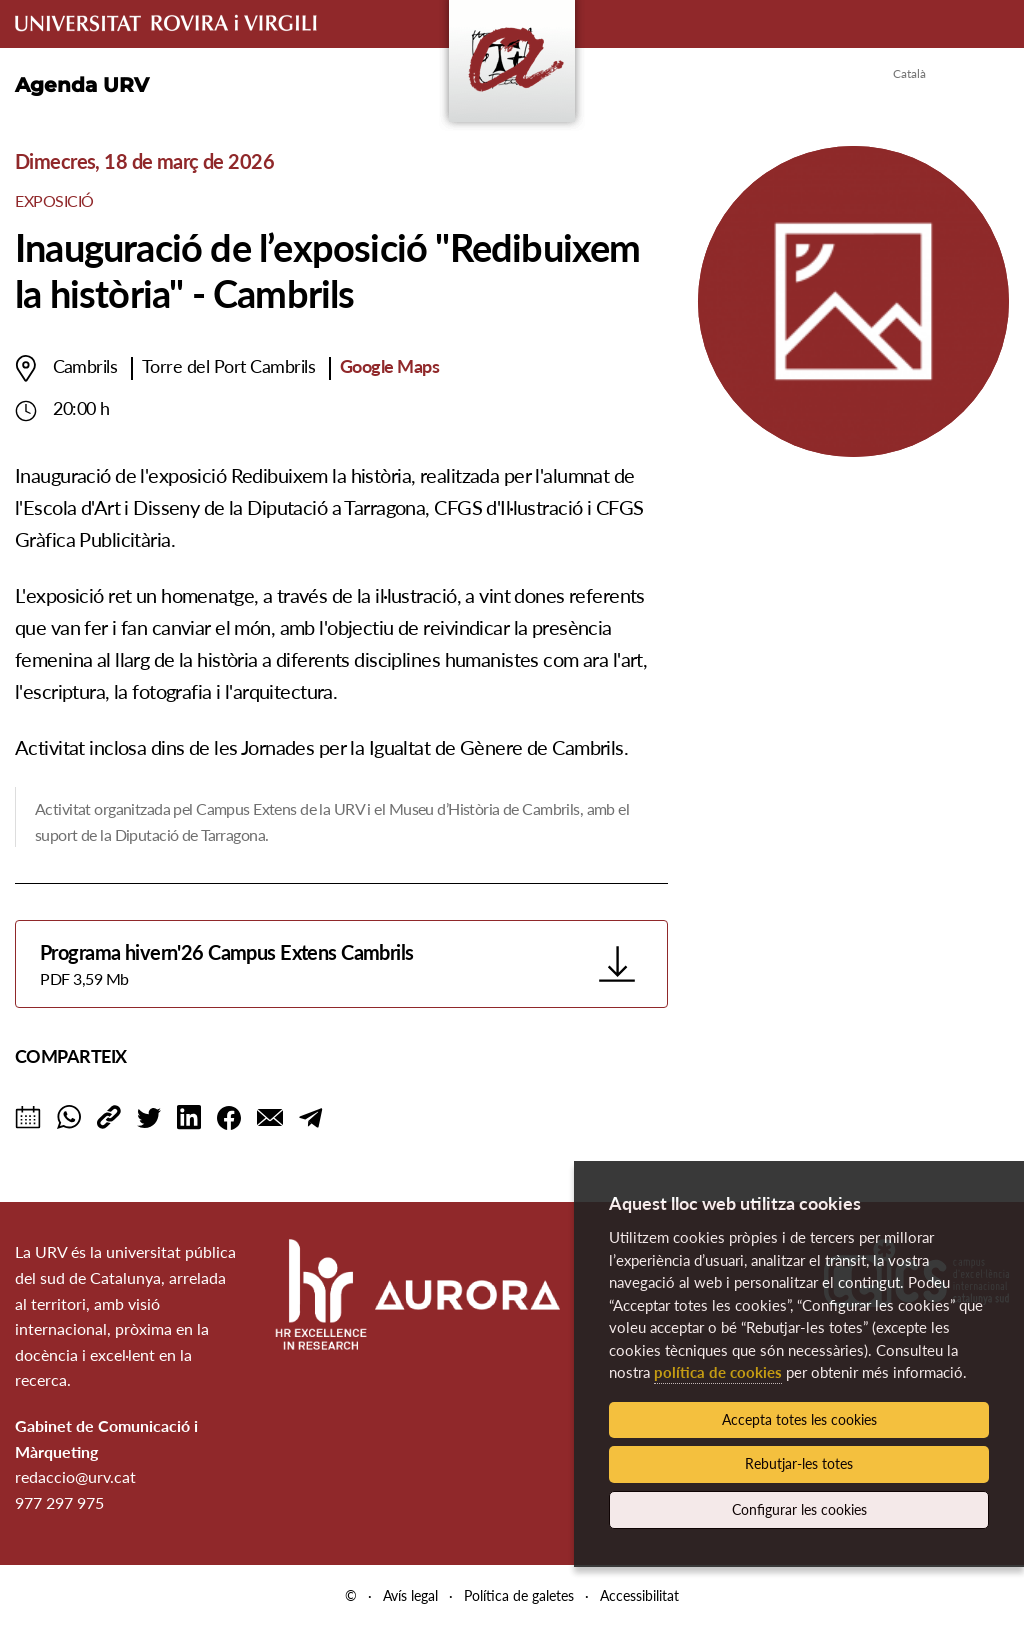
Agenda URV (82, 85)
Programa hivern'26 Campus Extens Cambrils (313, 965)
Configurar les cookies (799, 1509)
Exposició (54, 200)
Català (909, 73)
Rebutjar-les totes (799, 1463)
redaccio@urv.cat (75, 1476)
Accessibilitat (639, 1595)
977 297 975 (59, 1502)
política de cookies (718, 1372)
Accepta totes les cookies (799, 1419)
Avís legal (410, 1595)
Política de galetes (519, 1595)
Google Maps (389, 366)
